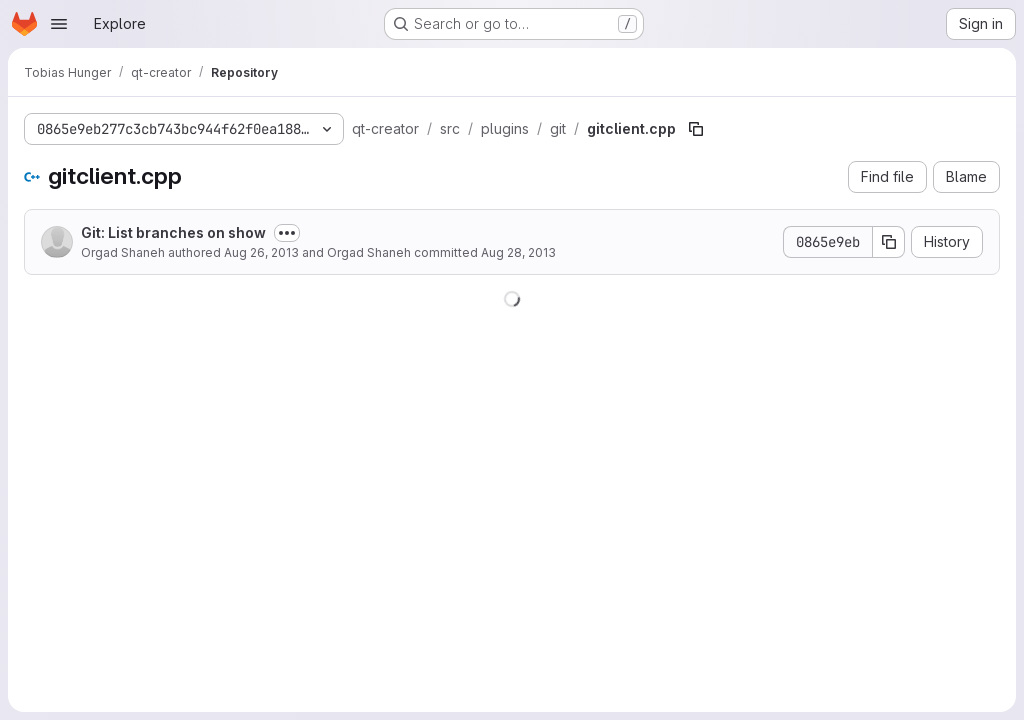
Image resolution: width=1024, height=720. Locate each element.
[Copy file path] (696, 129)
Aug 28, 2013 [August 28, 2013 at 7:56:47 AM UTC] (518, 252)
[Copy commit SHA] (889, 242)
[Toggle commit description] (287, 233)
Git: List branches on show (173, 232)
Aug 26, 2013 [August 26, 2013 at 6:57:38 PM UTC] (261, 252)
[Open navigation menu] (59, 24)
